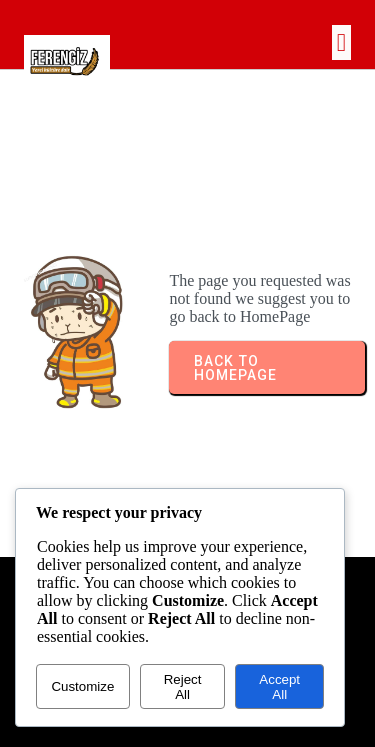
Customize (82, 686)
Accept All (279, 687)
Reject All (183, 687)
